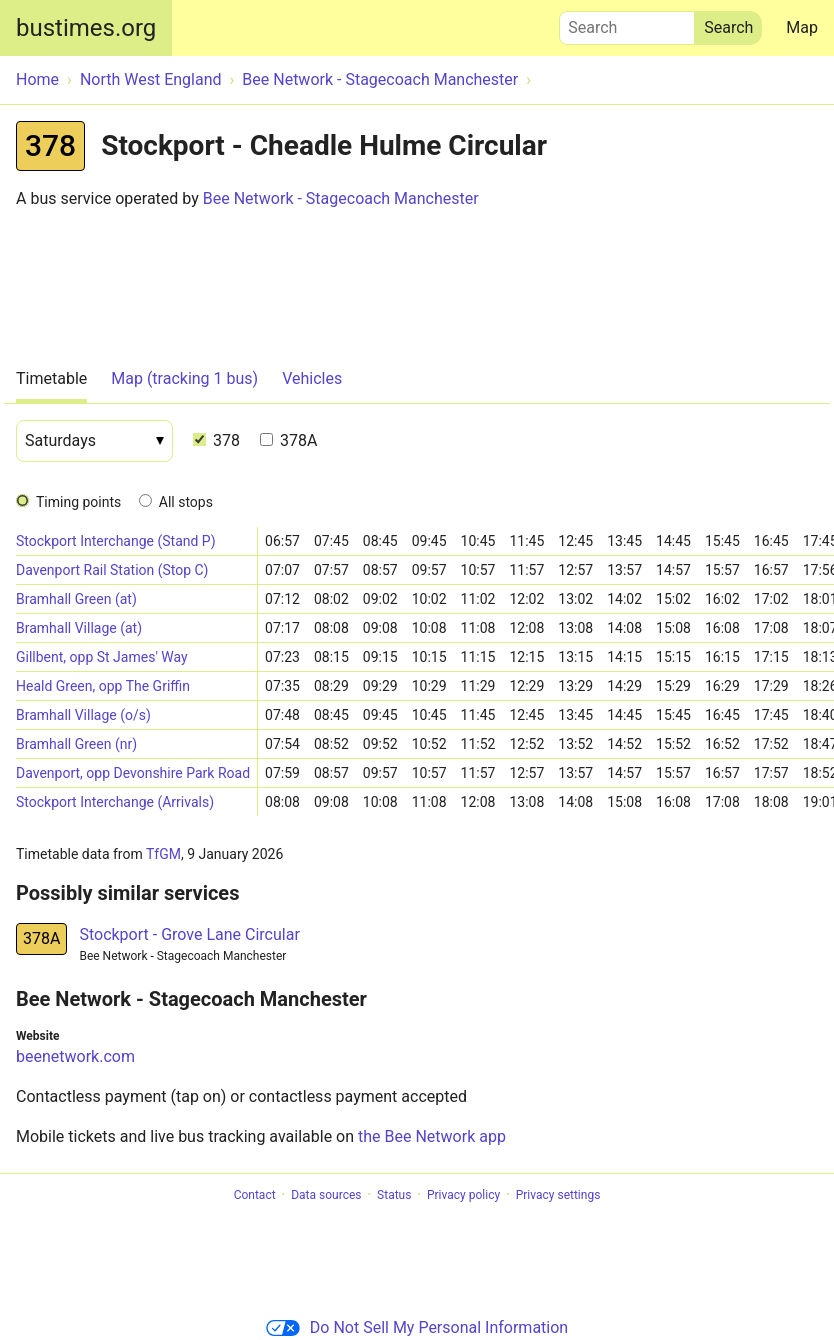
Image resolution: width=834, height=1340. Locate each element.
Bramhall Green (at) (76, 599)
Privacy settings (558, 1195)
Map (802, 27)
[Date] (94, 441)
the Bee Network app (432, 1136)
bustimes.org (86, 28)
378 (216, 440)
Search (627, 23)
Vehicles (312, 378)
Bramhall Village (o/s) (83, 715)
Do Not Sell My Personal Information (417, 1327)
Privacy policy (463, 1195)
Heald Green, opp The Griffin (103, 686)
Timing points (78, 502)
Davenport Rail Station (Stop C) (112, 570)
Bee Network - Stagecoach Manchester (341, 198)
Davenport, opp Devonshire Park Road (133, 773)
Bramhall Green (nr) (76, 744)
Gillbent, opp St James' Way (102, 657)
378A (288, 440)
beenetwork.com (75, 1056)
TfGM (163, 854)
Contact (255, 1195)
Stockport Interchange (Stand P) (116, 541)
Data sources (326, 1195)
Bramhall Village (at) (79, 628)
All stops (186, 502)
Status (394, 1195)
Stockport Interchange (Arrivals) (115, 802)
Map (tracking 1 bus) (184, 378)
